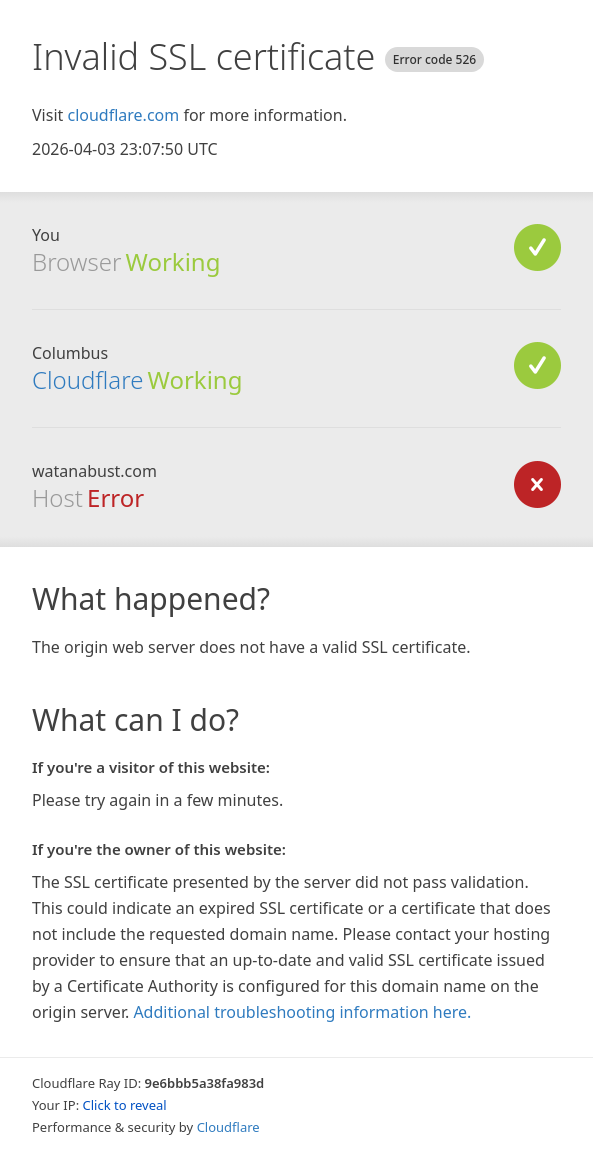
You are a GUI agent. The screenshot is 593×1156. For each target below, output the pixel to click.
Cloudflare (87, 379)
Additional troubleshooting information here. (302, 1012)
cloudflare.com (123, 115)
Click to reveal (125, 1105)
